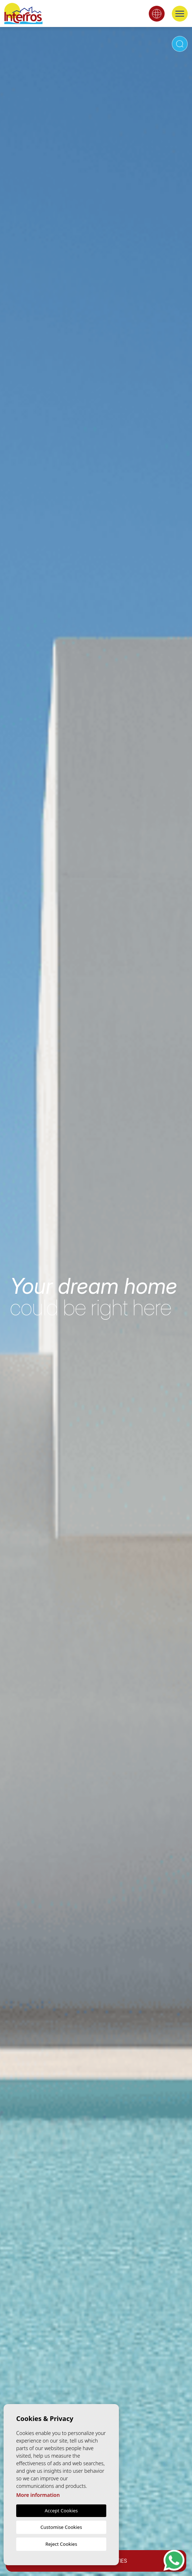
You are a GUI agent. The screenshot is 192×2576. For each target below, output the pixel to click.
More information (38, 2494)
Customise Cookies (61, 2527)
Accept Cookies (61, 2510)
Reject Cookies (61, 2544)
